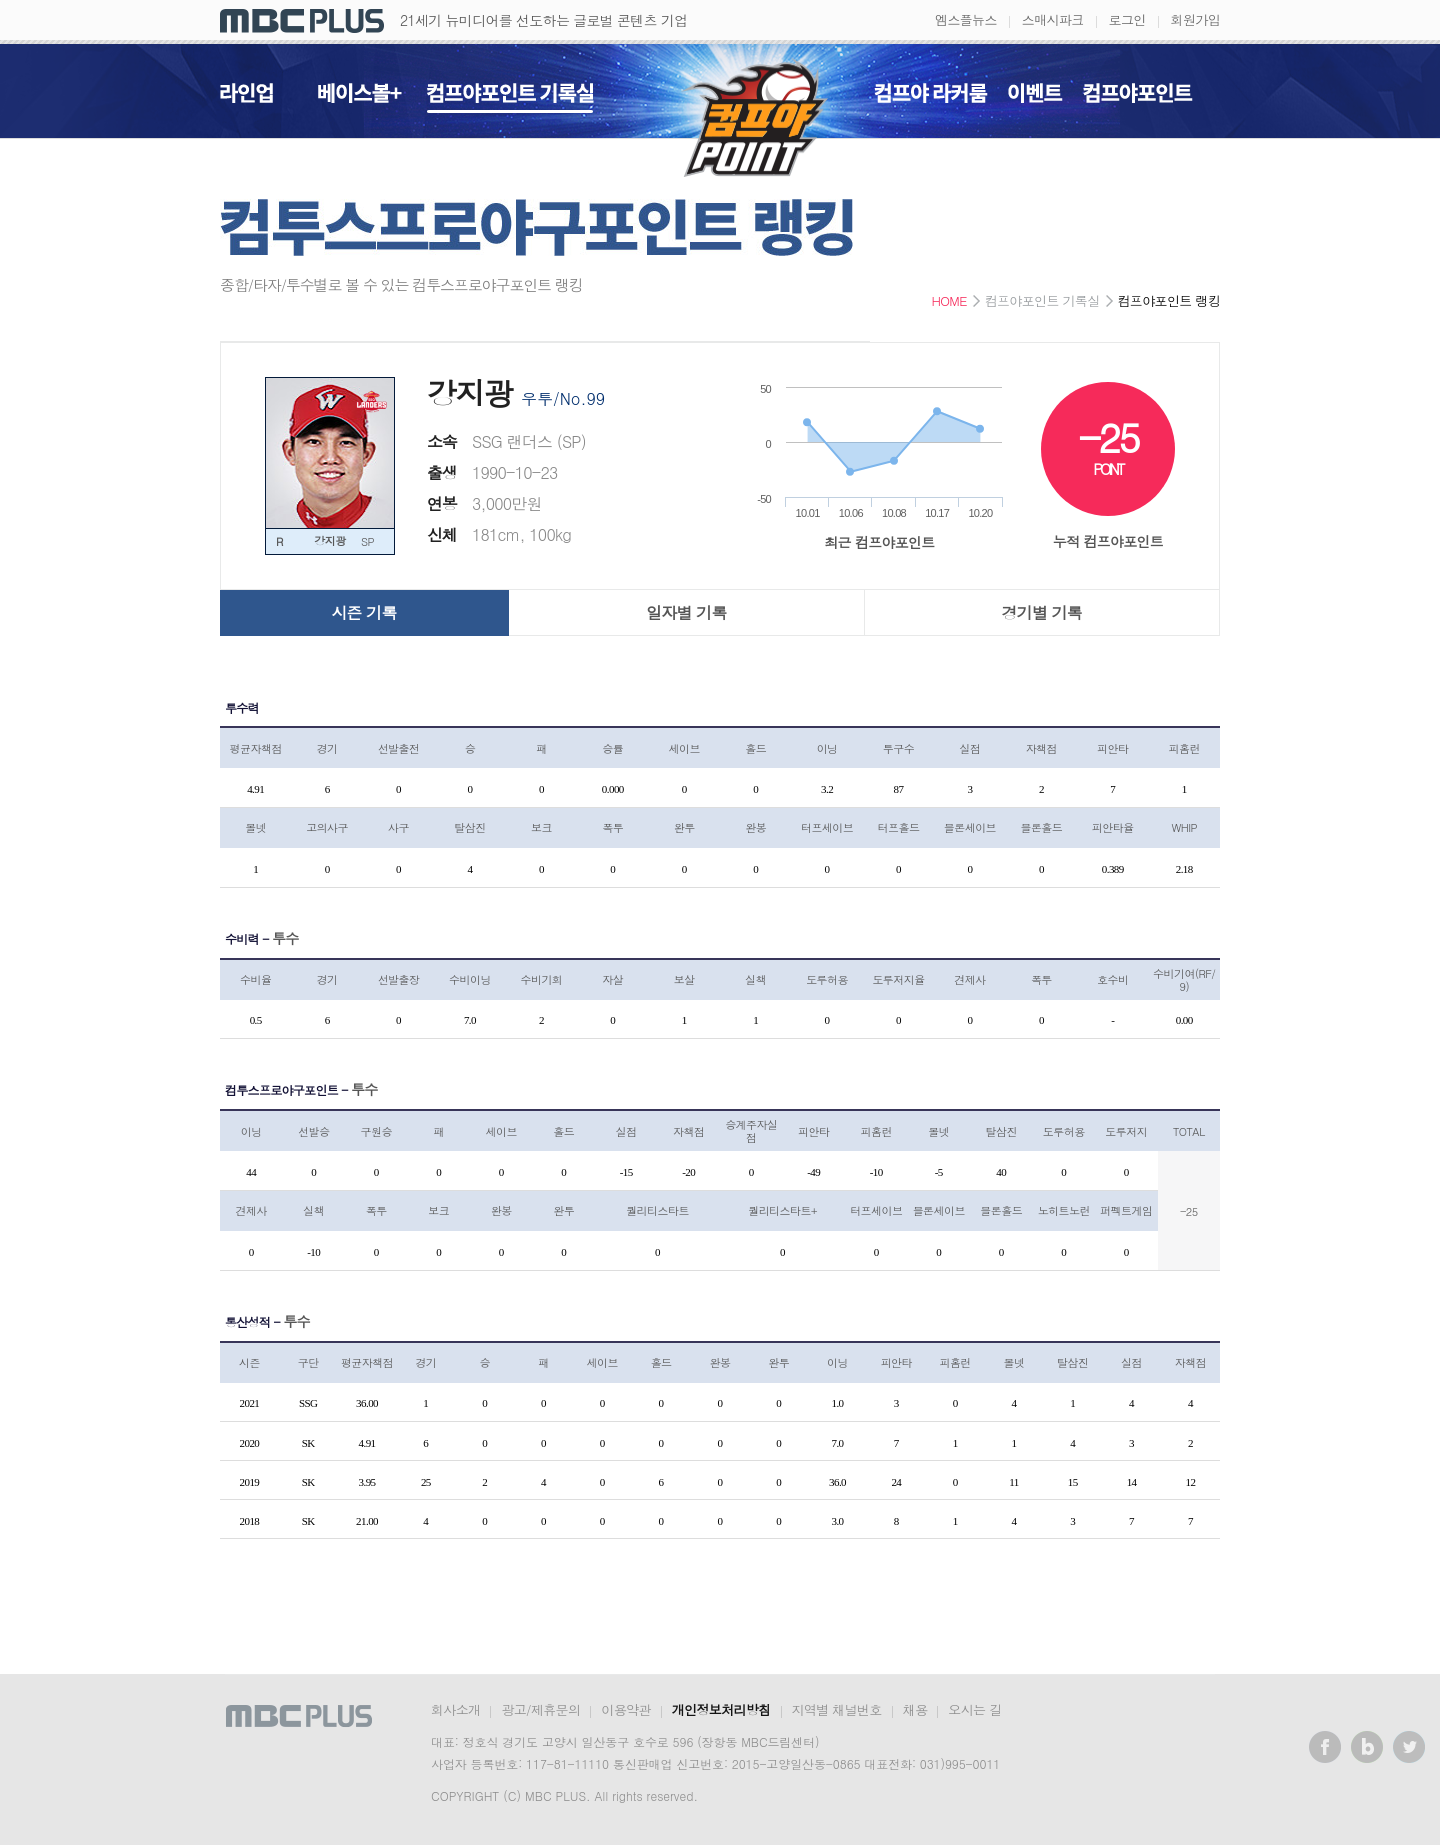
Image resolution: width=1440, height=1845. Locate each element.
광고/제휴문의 (540, 1709)
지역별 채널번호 (837, 1709)
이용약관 (625, 1709)
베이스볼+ (360, 98)
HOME (948, 301)
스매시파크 (1053, 19)
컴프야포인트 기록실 (510, 98)
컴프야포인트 (1138, 98)
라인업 (246, 98)
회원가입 (1195, 19)
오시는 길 (974, 1709)
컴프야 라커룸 (931, 98)
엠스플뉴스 (966, 19)
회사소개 (455, 1709)
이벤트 (1035, 98)
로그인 (1127, 19)
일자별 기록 (686, 612)
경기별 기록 (1042, 612)
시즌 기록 (363, 612)
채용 (915, 1709)
